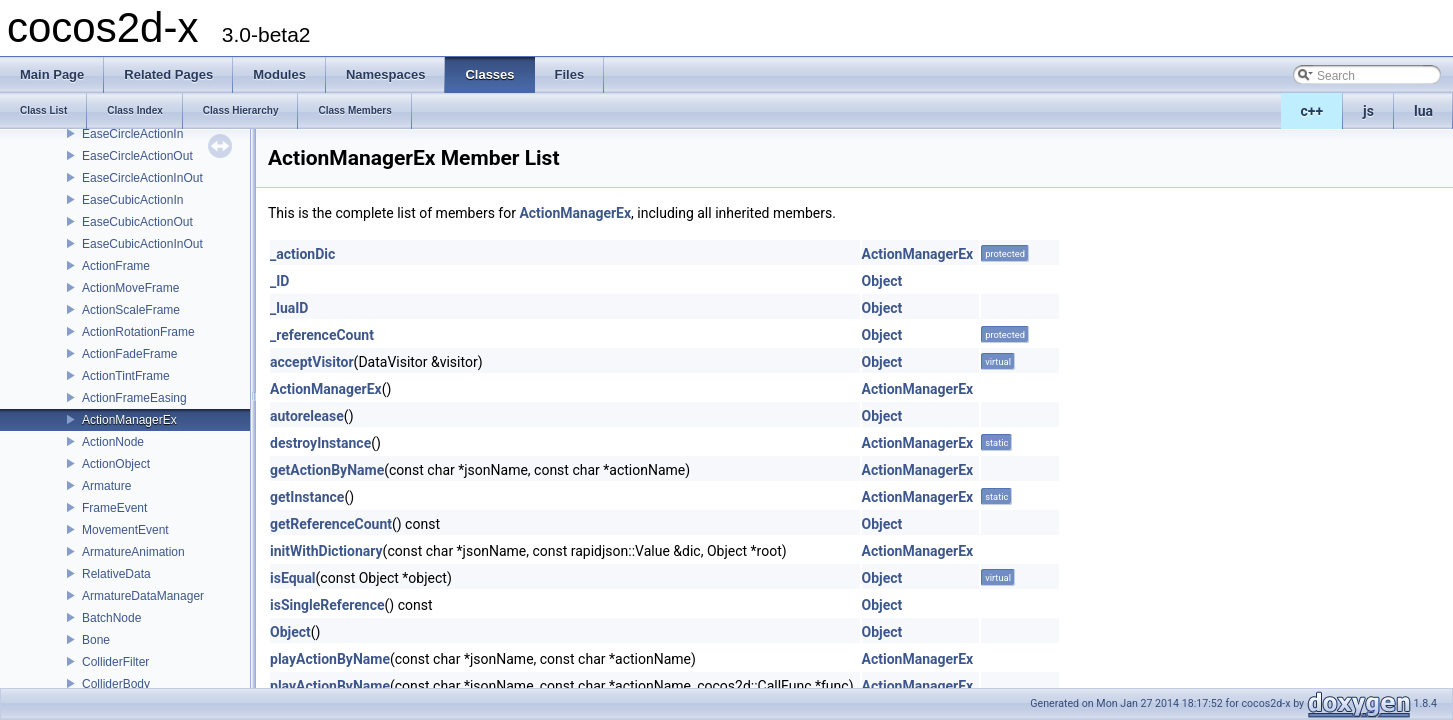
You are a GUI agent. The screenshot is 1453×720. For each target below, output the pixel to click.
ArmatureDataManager (143, 596)
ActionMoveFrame (130, 288)
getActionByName (327, 470)
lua (1423, 111)
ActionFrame (116, 266)
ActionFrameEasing (134, 398)
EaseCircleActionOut (137, 156)
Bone (96, 640)
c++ (1312, 111)
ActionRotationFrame (138, 332)
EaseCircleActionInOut (142, 178)
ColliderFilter (115, 662)
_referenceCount (322, 335)
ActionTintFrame (126, 376)
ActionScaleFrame (131, 310)
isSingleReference (327, 605)
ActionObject (116, 464)
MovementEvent (125, 530)
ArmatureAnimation (133, 552)
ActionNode (113, 442)
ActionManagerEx (129, 420)
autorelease (307, 416)
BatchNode (111, 618)
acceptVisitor (312, 362)
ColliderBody (116, 684)
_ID (279, 281)
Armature (106, 486)
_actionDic (302, 254)
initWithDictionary (326, 551)
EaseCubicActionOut (137, 222)
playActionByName (330, 659)
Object (882, 281)
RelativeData (116, 574)
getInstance (307, 497)
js (1368, 111)
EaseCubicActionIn (132, 200)
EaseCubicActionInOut (142, 244)
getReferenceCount (331, 524)
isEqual (293, 578)
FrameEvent (114, 508)
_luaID (289, 308)
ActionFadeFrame (129, 354)
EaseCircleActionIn (132, 134)
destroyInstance (320, 443)
